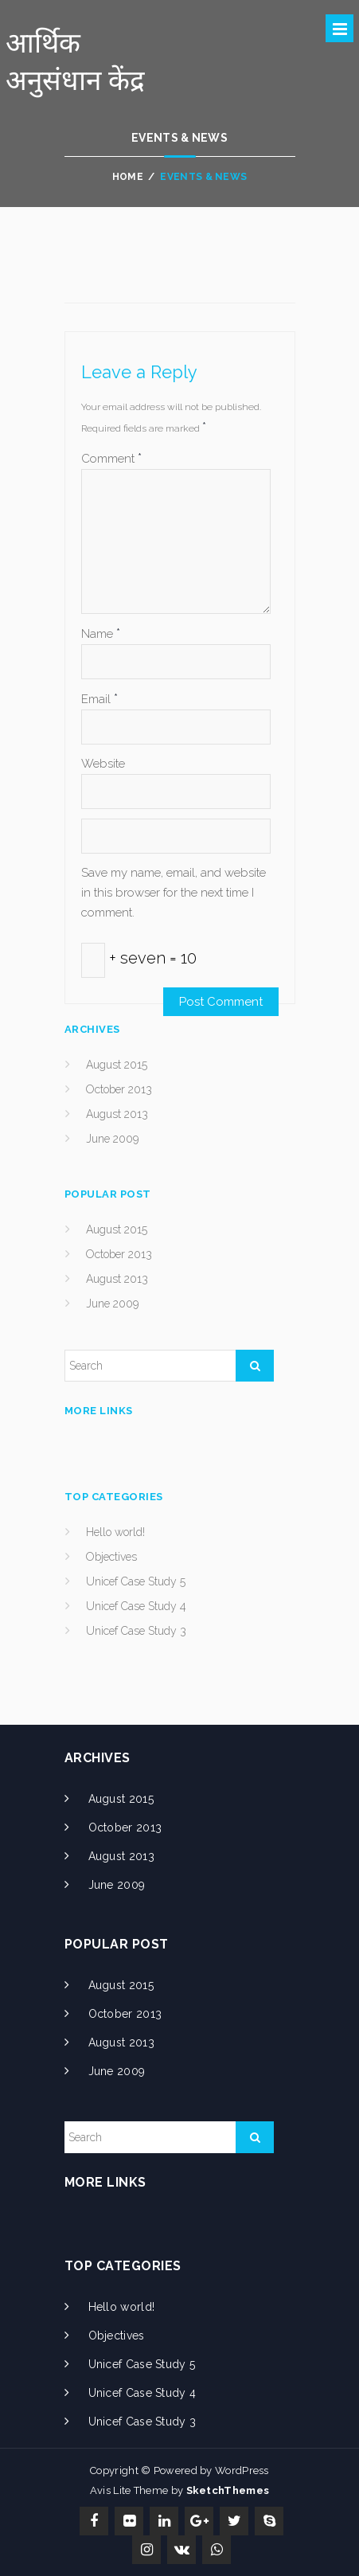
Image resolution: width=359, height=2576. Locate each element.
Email (99, 698)
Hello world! (115, 1532)
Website (103, 763)
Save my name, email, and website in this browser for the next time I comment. (173, 893)
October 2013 (119, 1089)
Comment (111, 458)
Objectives (111, 1556)
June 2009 (112, 1138)
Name (100, 633)
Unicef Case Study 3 (136, 1630)
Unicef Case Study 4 (136, 1606)
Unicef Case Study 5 (135, 1581)
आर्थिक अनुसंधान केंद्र (75, 61)
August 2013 (117, 1114)
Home (127, 176)
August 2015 (116, 1064)
